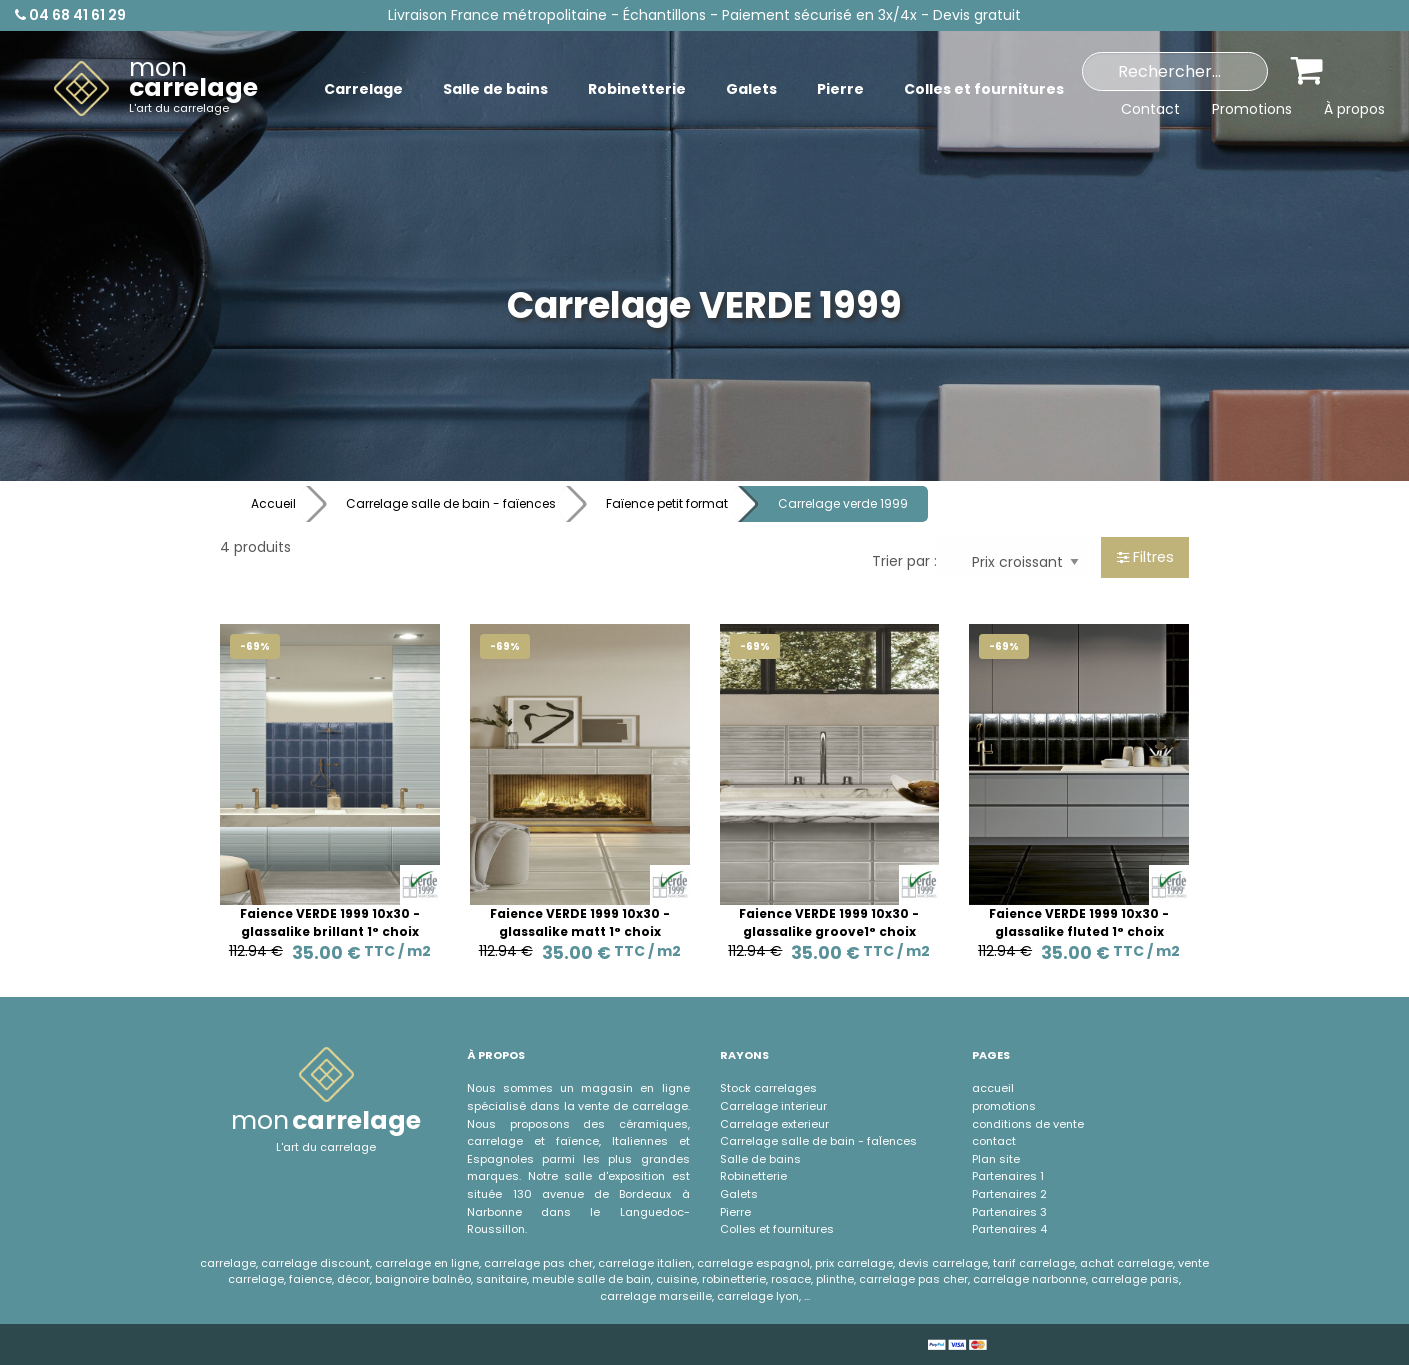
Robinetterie (753, 1176)
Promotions (1252, 109)
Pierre (735, 1212)
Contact (1150, 109)
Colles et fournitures (777, 1229)
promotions (1004, 1106)
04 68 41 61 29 (70, 15)
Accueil (273, 503)
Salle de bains (760, 1159)
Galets (739, 1194)
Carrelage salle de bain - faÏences (818, 1141)
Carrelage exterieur (774, 1124)
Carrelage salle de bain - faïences (451, 503)
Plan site (996, 1159)
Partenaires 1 (1008, 1176)
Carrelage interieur (773, 1106)
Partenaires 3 (1009, 1212)
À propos (1354, 109)
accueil (993, 1088)
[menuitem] (156, 89)
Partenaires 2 (1009, 1194)
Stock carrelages (768, 1088)
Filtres (1145, 557)
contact (994, 1141)
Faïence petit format (667, 503)
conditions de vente (1028, 1124)
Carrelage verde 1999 (843, 503)
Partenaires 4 (1009, 1229)
